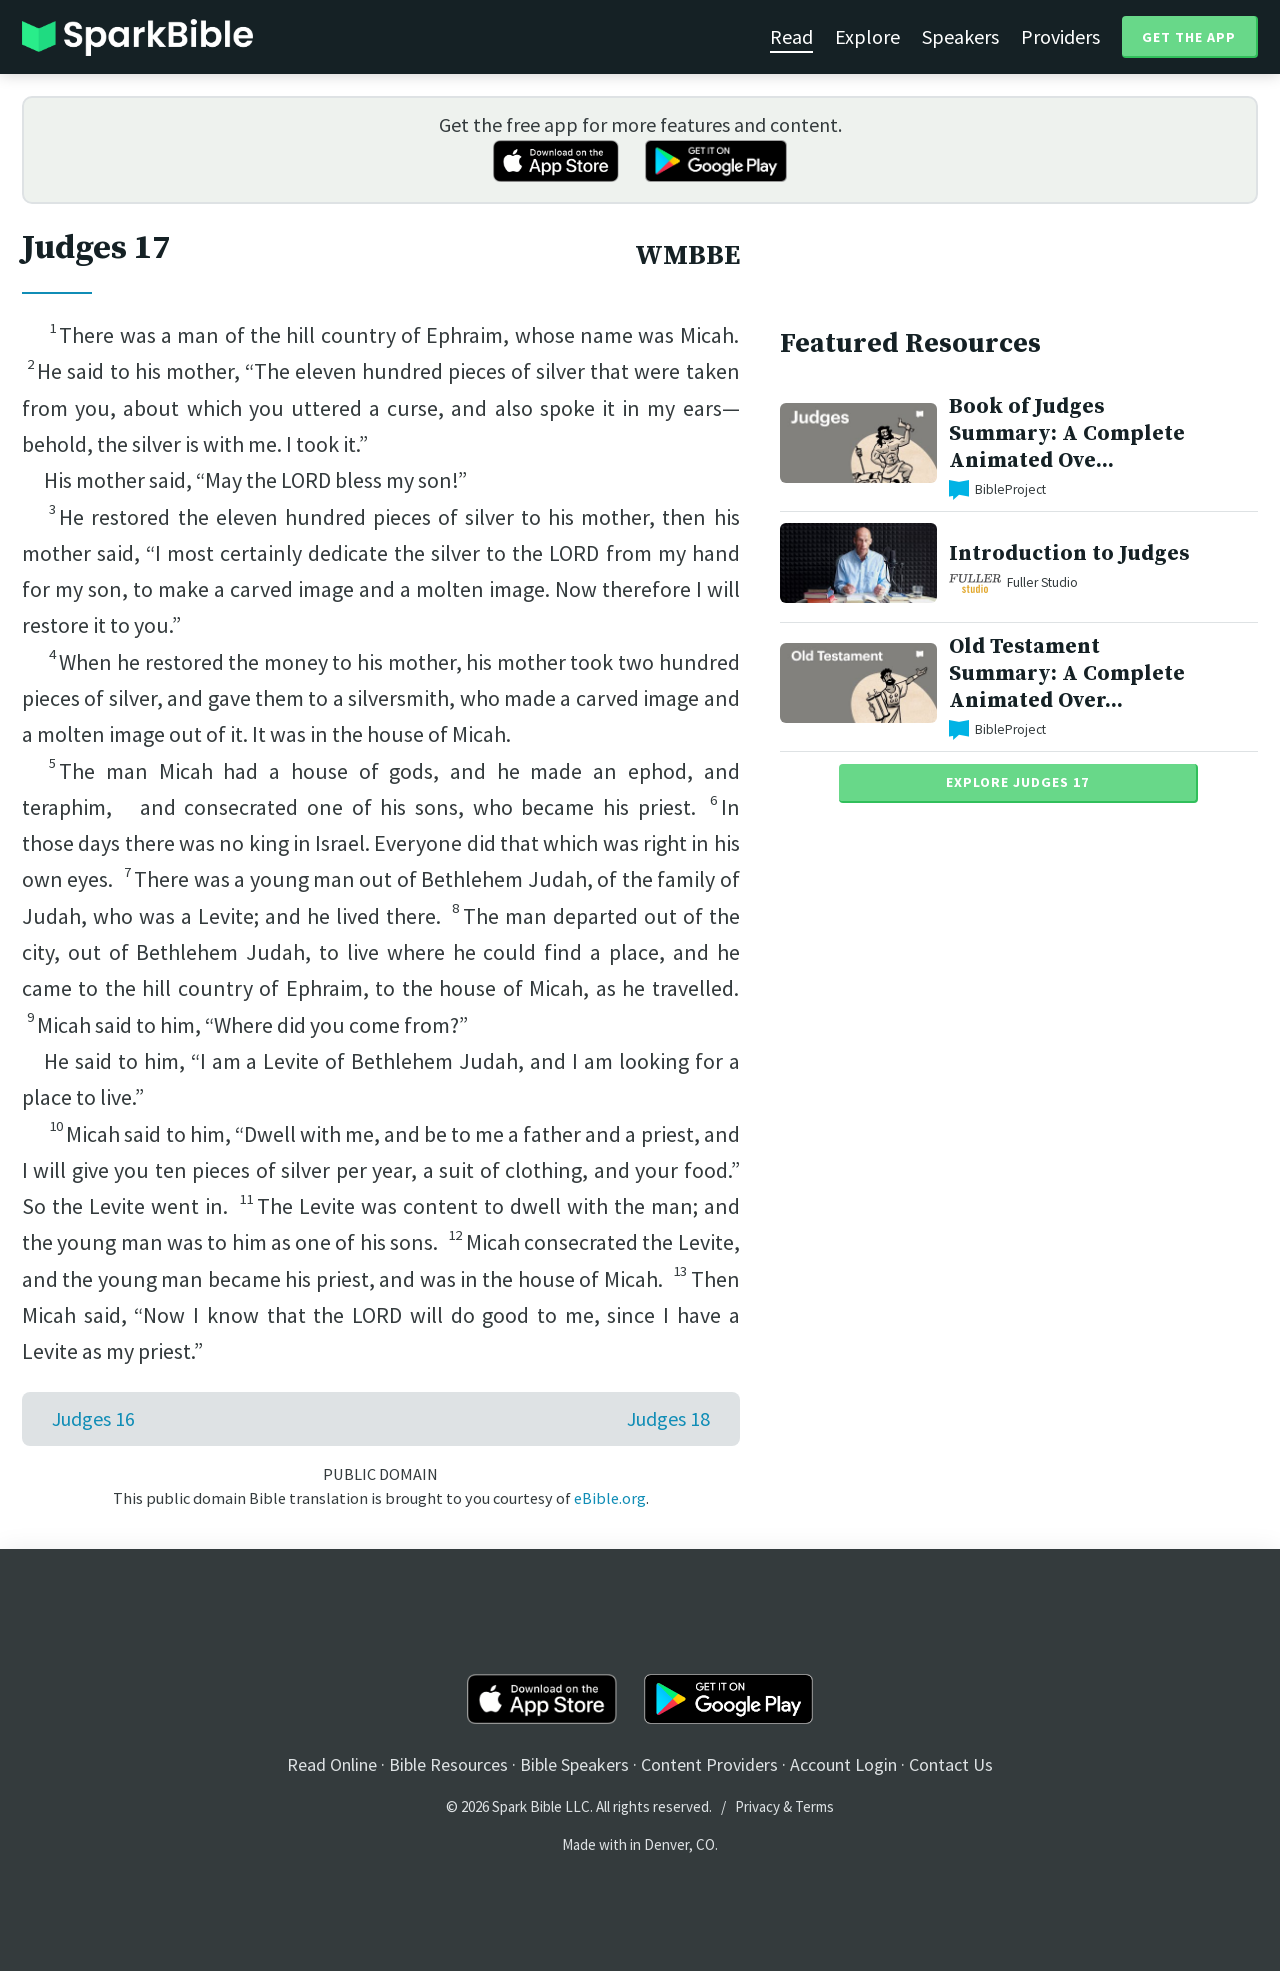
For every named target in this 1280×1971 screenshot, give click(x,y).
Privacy (757, 1806)
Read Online (332, 1764)
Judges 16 (93, 1418)
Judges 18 (668, 1418)
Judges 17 (96, 248)
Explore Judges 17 (1017, 782)
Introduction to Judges (1069, 553)
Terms (814, 1806)
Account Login (843, 1764)
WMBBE (687, 256)
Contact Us (951, 1764)
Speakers (960, 36)
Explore (867, 36)
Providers (1060, 36)
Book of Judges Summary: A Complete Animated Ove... (1067, 433)
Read (791, 36)
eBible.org (610, 1498)
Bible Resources (448, 1764)
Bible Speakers (574, 1764)
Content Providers (709, 1764)
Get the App (1189, 37)
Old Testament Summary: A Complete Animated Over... (1067, 673)
